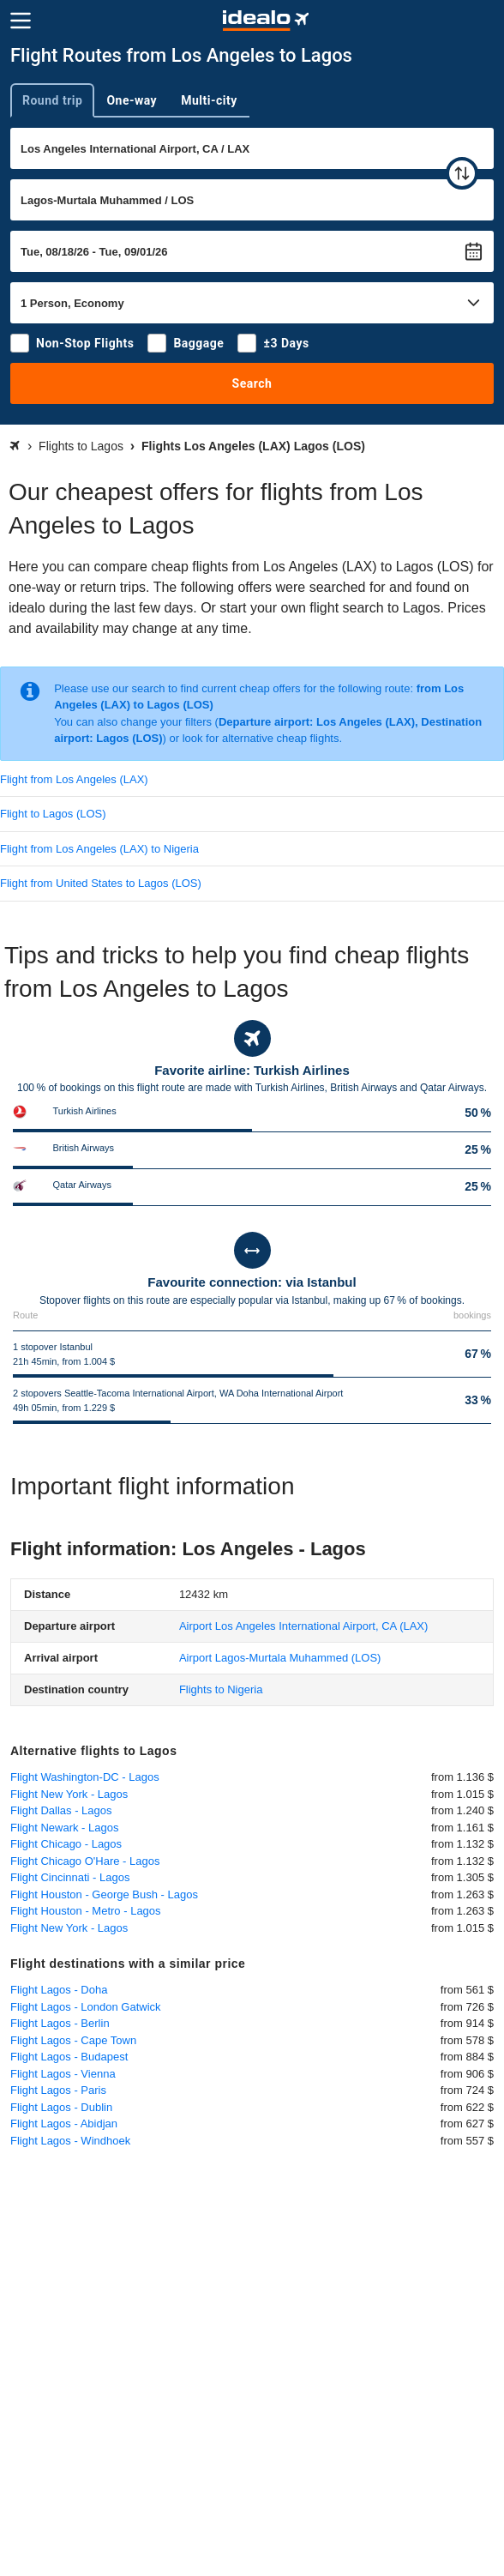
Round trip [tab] (52, 100)
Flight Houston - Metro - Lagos (85, 1910)
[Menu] (20, 20)
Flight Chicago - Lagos (66, 1843)
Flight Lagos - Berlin (60, 2023)
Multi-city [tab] (209, 100)
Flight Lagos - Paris (58, 2090)
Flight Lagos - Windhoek (70, 2140)
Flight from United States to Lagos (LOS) (100, 883)
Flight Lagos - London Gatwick (85, 2006)
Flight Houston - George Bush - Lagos (104, 1894)
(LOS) (280, 1657)
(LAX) (304, 1626)
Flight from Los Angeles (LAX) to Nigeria (99, 848)
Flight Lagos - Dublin (61, 2107)
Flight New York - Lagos (69, 1794)
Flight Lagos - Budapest (69, 2056)
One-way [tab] (131, 100)
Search (252, 383)
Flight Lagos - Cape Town (73, 2040)
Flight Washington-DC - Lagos (84, 1777)
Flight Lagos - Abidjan (63, 2123)
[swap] (462, 173)
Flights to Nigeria (221, 1689)
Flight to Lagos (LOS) (53, 813)
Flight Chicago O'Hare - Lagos (84, 1861)
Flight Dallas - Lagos (61, 1810)
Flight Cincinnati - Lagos (69, 1877)
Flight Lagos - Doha (58, 1989)
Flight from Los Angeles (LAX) (74, 779)
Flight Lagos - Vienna (63, 2073)
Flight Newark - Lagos (64, 1827)
